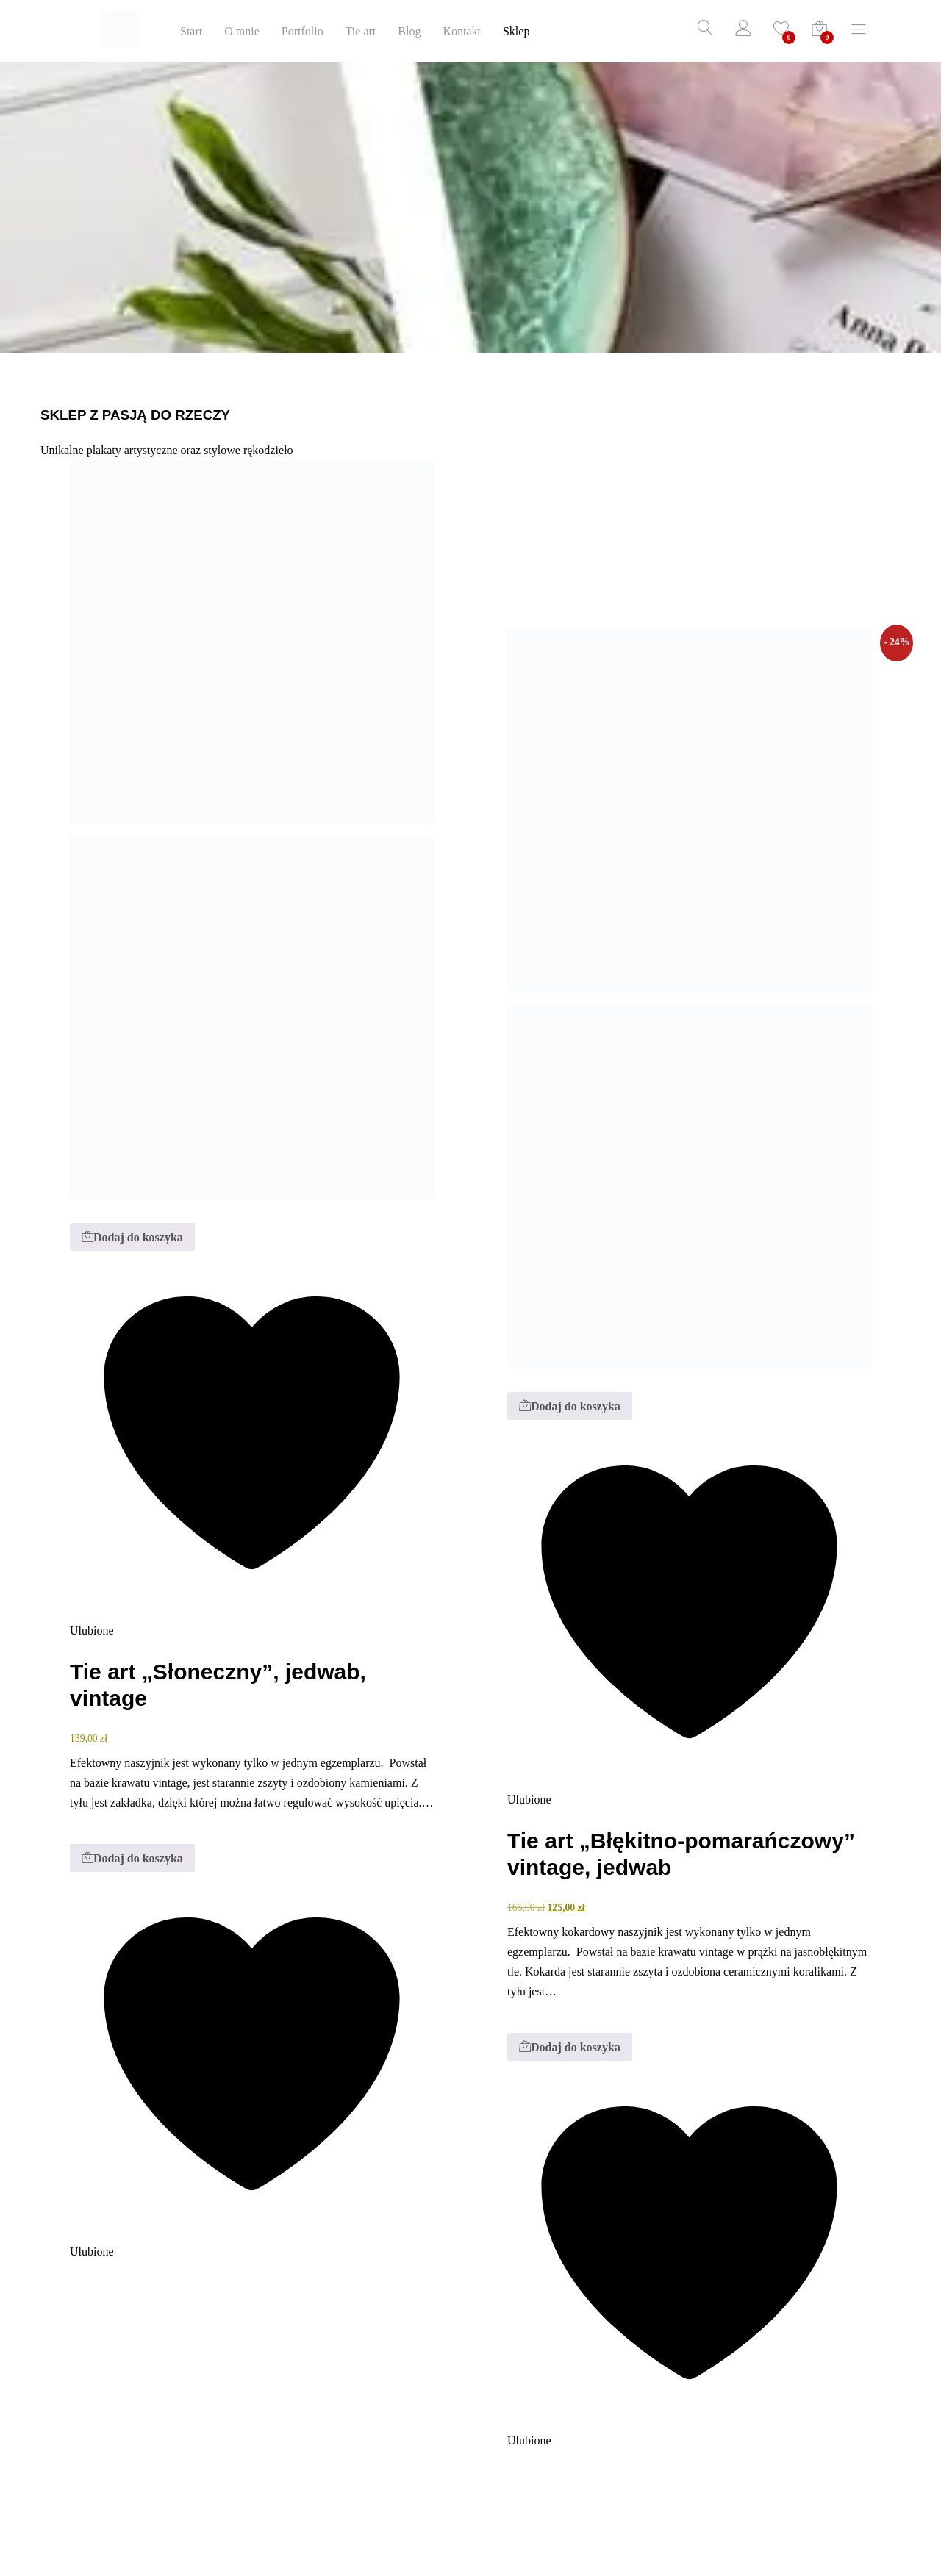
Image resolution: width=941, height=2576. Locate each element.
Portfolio (302, 31)
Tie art (361, 31)
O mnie (242, 31)
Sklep (516, 31)
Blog (409, 31)
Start (191, 31)
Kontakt (462, 31)
